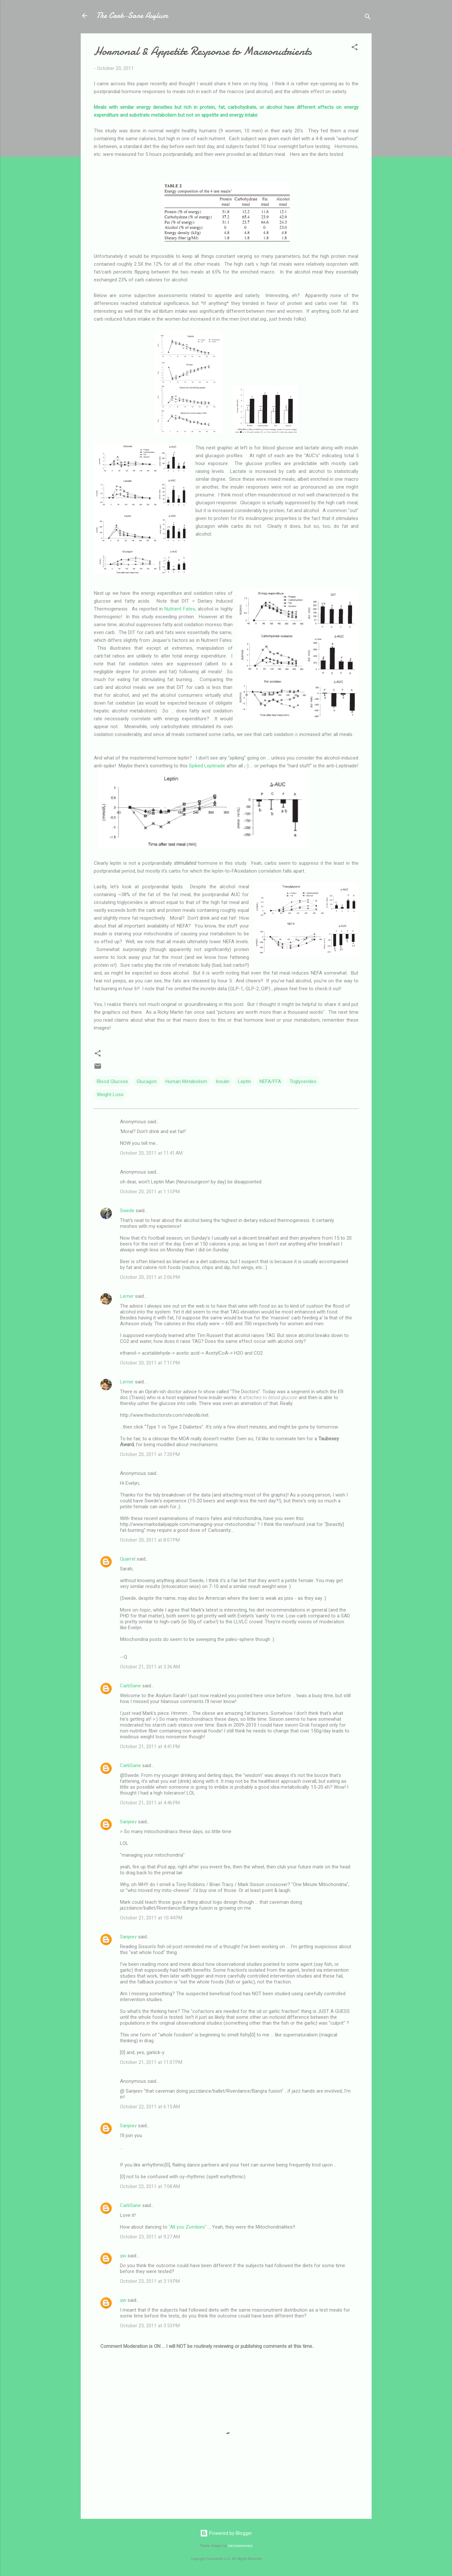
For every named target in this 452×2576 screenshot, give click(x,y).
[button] (355, 48)
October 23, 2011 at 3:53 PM (150, 2326)
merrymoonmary (240, 2546)
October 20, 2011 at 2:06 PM (150, 1277)
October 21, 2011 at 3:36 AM (150, 1667)
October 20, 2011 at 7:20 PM (150, 1454)
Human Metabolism (186, 1081)
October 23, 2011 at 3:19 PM (150, 2281)
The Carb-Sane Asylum (132, 15)
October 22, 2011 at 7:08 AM (150, 2186)
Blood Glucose (112, 1081)
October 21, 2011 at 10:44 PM (151, 1918)
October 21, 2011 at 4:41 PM (150, 1746)
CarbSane (130, 1686)
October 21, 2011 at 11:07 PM (151, 2062)
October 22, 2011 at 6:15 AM (150, 2107)
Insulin (222, 1081)
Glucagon (147, 1081)
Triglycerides (303, 1081)
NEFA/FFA (270, 1081)
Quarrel (127, 1559)
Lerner (127, 1296)
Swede (127, 1210)
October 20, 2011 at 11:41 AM (151, 1153)
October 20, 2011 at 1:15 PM (150, 1192)
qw (123, 2256)
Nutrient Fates (179, 609)
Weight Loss (110, 1094)
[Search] (368, 18)
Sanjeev (128, 1822)
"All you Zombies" (188, 2227)
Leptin (244, 1081)
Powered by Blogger (226, 2533)
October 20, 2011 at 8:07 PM (150, 1540)
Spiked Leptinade (207, 766)
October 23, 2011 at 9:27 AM (150, 2237)
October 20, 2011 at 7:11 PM (150, 1363)
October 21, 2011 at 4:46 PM (150, 1803)
